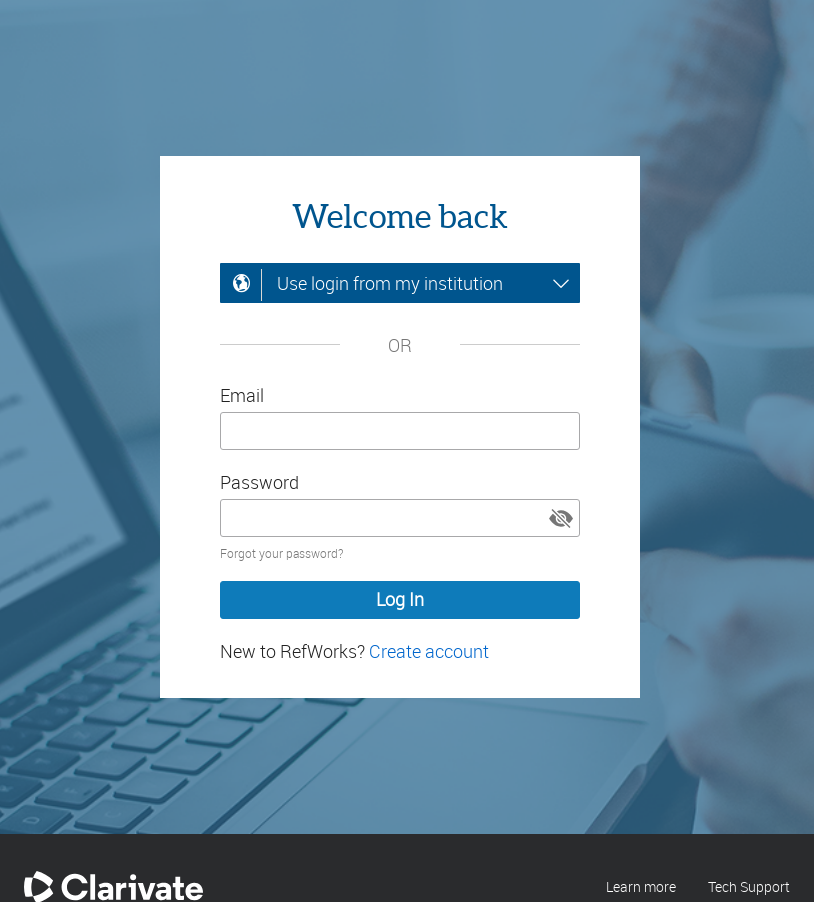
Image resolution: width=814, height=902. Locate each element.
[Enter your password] (400, 518)
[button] (561, 518)
